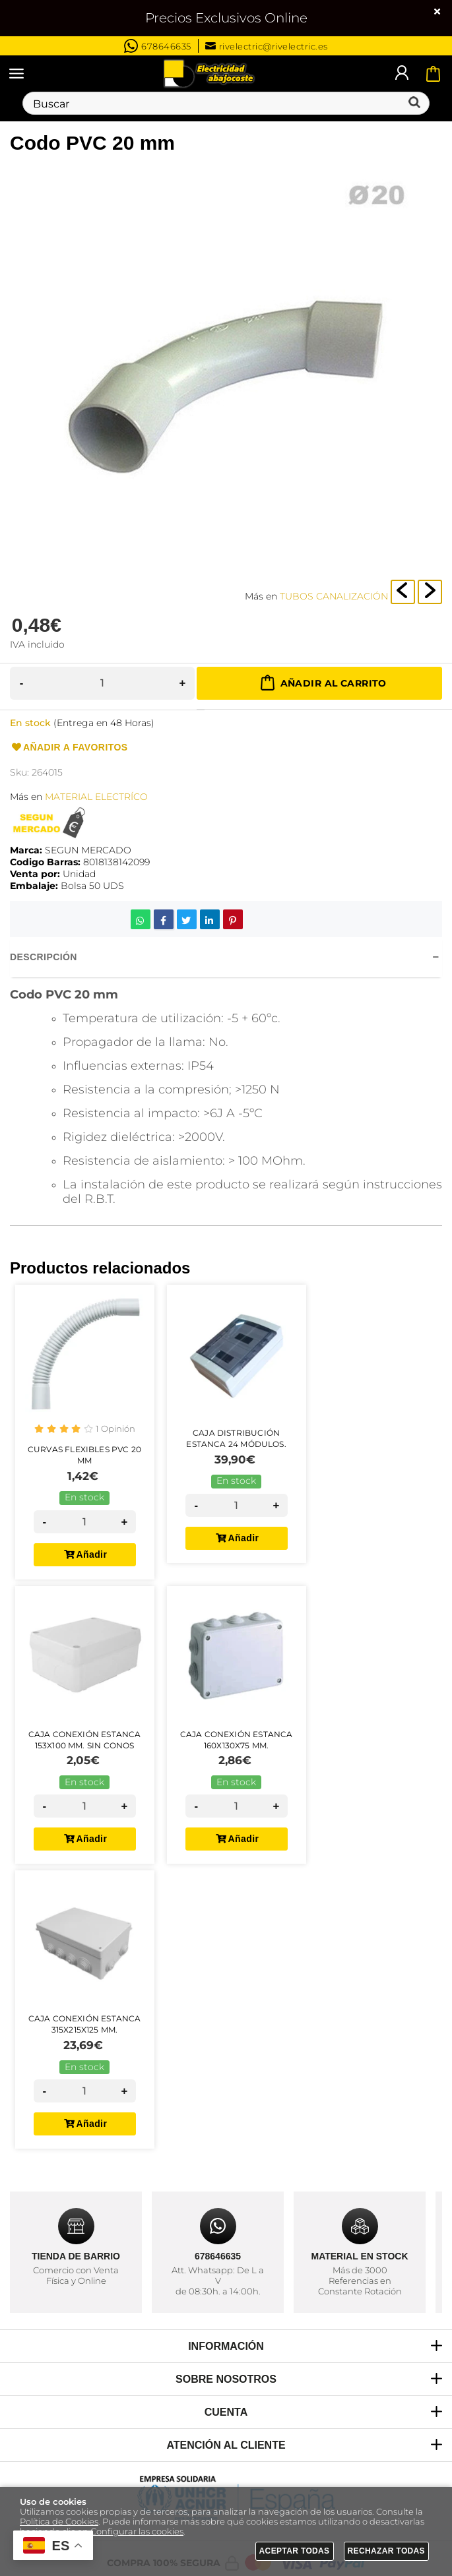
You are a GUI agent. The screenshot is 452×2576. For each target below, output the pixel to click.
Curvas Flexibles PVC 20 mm (84, 1454)
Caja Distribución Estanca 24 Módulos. (236, 1438)
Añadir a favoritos (68, 747)
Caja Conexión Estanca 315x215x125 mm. (84, 2024)
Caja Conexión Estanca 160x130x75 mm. (236, 1739)
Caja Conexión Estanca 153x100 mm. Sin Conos (84, 1739)
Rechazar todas (387, 2551)
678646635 (157, 46)
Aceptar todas (294, 2551)
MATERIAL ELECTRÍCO (96, 797)
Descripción (43, 957)
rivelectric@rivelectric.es (266, 46)
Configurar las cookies (136, 2531)
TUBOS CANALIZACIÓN (334, 596)
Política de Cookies (59, 2522)
